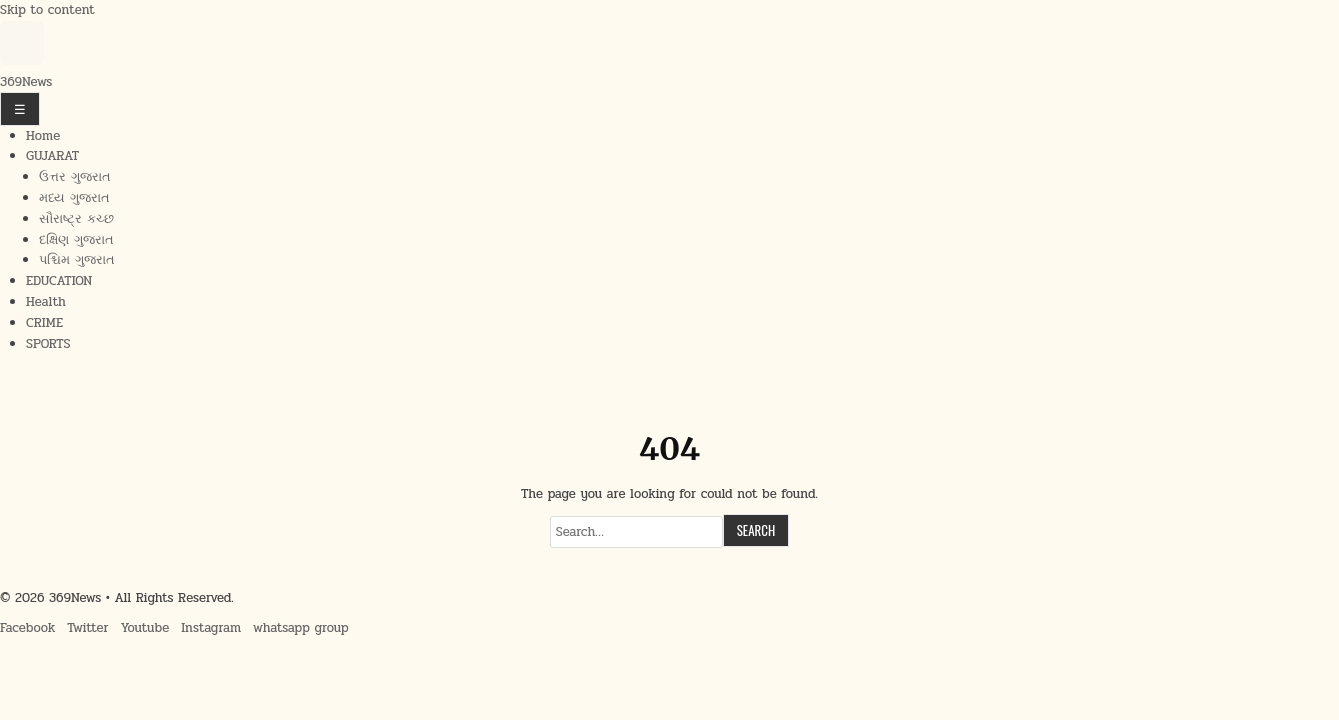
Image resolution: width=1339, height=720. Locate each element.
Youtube (145, 628)
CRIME (44, 323)
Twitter (87, 628)
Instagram (211, 628)
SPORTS (48, 344)
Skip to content (47, 10)
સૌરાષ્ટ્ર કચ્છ (76, 219)
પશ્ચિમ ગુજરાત (77, 260)
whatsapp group (301, 628)
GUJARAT (52, 156)
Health (46, 302)
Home (43, 136)
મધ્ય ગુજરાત (74, 198)
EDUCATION (59, 281)
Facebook (27, 628)
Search (756, 530)
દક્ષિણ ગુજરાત (76, 240)
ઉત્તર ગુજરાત (75, 177)
